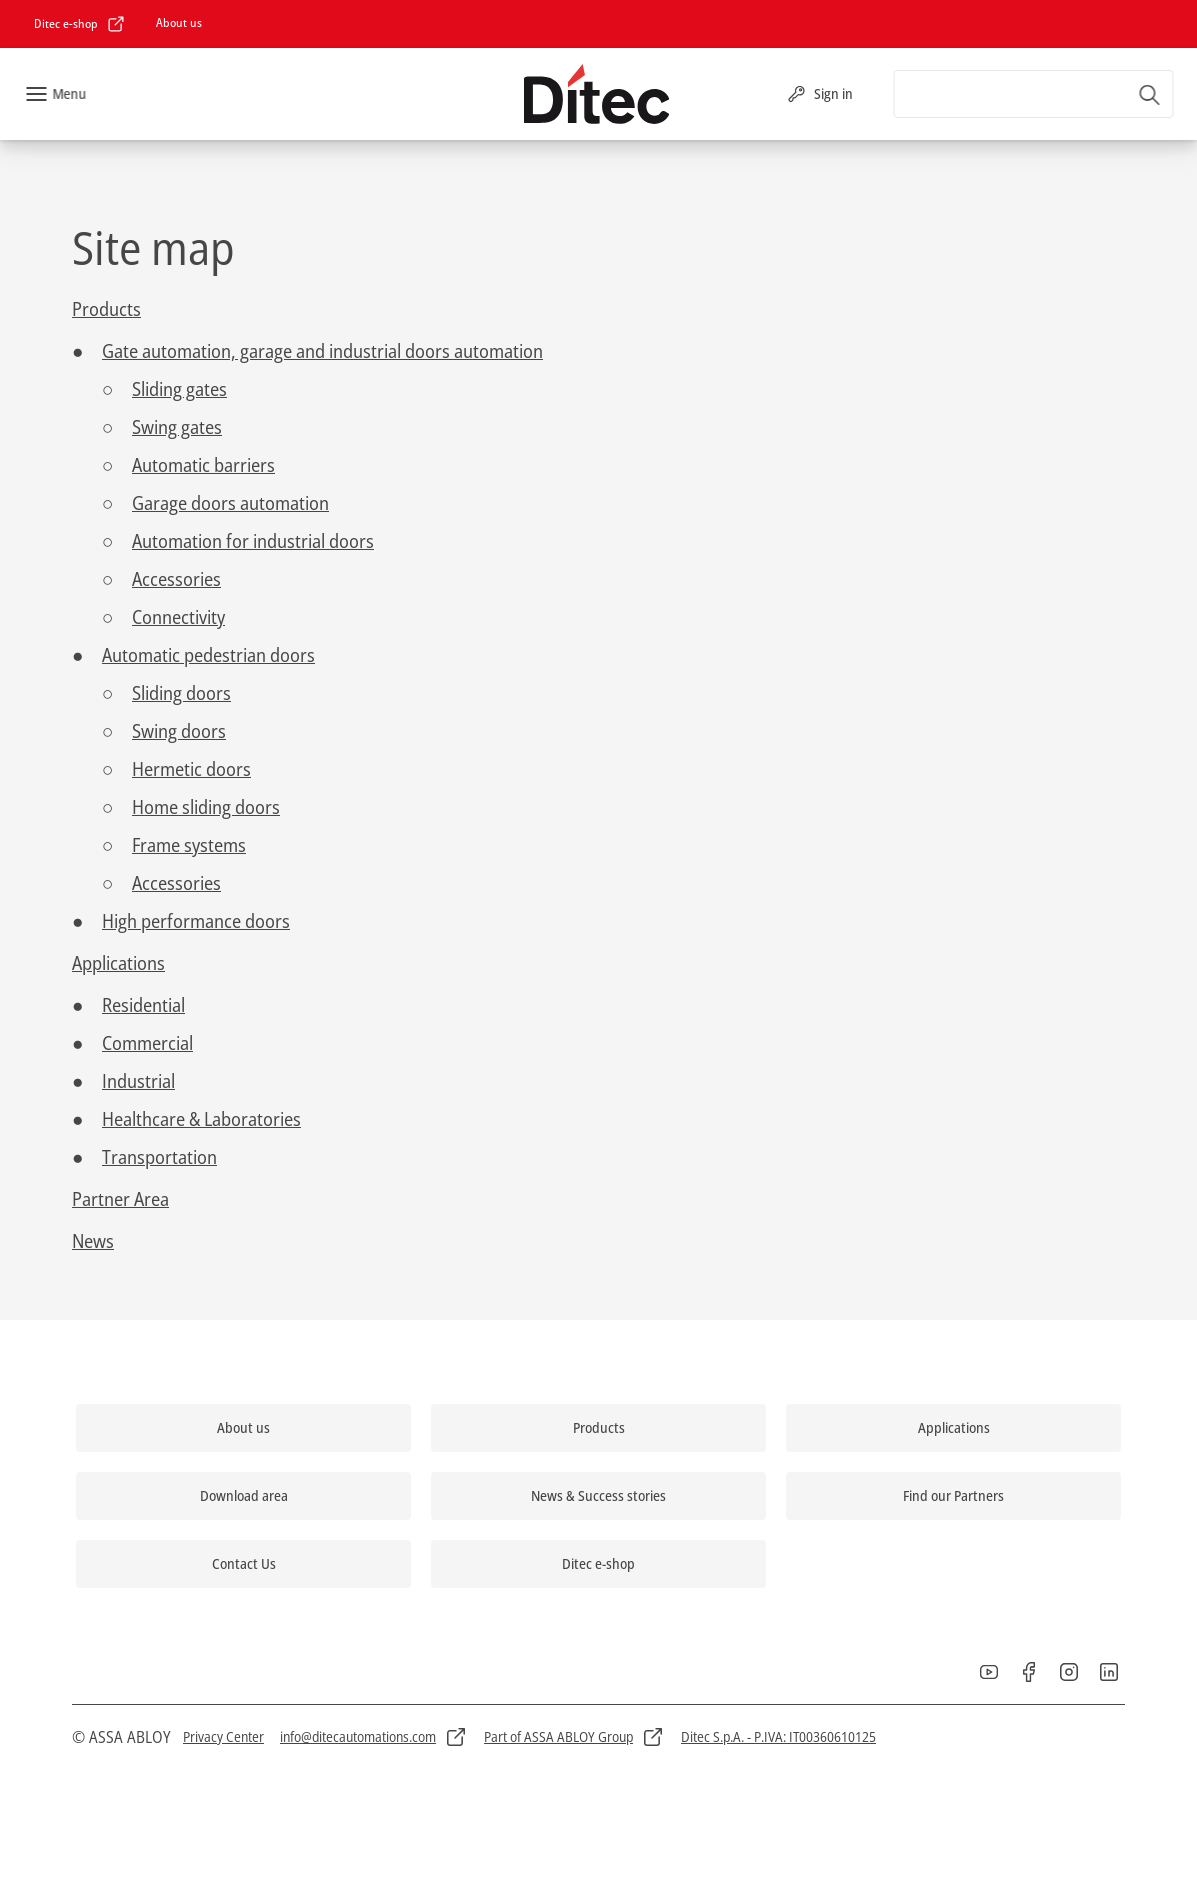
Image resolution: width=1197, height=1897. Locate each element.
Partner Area (120, 1199)
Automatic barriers (203, 465)
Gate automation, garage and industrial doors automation (322, 351)
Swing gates (177, 427)
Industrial (138, 1081)
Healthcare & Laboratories (201, 1119)
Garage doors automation (230, 503)
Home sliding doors (206, 807)
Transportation (159, 1157)
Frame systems (189, 845)
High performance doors (196, 921)
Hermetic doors (191, 769)
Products (106, 309)
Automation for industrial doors (253, 541)
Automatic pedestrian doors (208, 655)
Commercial (147, 1043)
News (93, 1241)
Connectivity (178, 617)
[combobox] (1033, 94)
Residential (143, 1005)
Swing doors (179, 731)
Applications (118, 963)
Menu (69, 93)
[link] (80, 24)
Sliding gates (179, 389)
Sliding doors (181, 693)
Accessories (176, 579)
